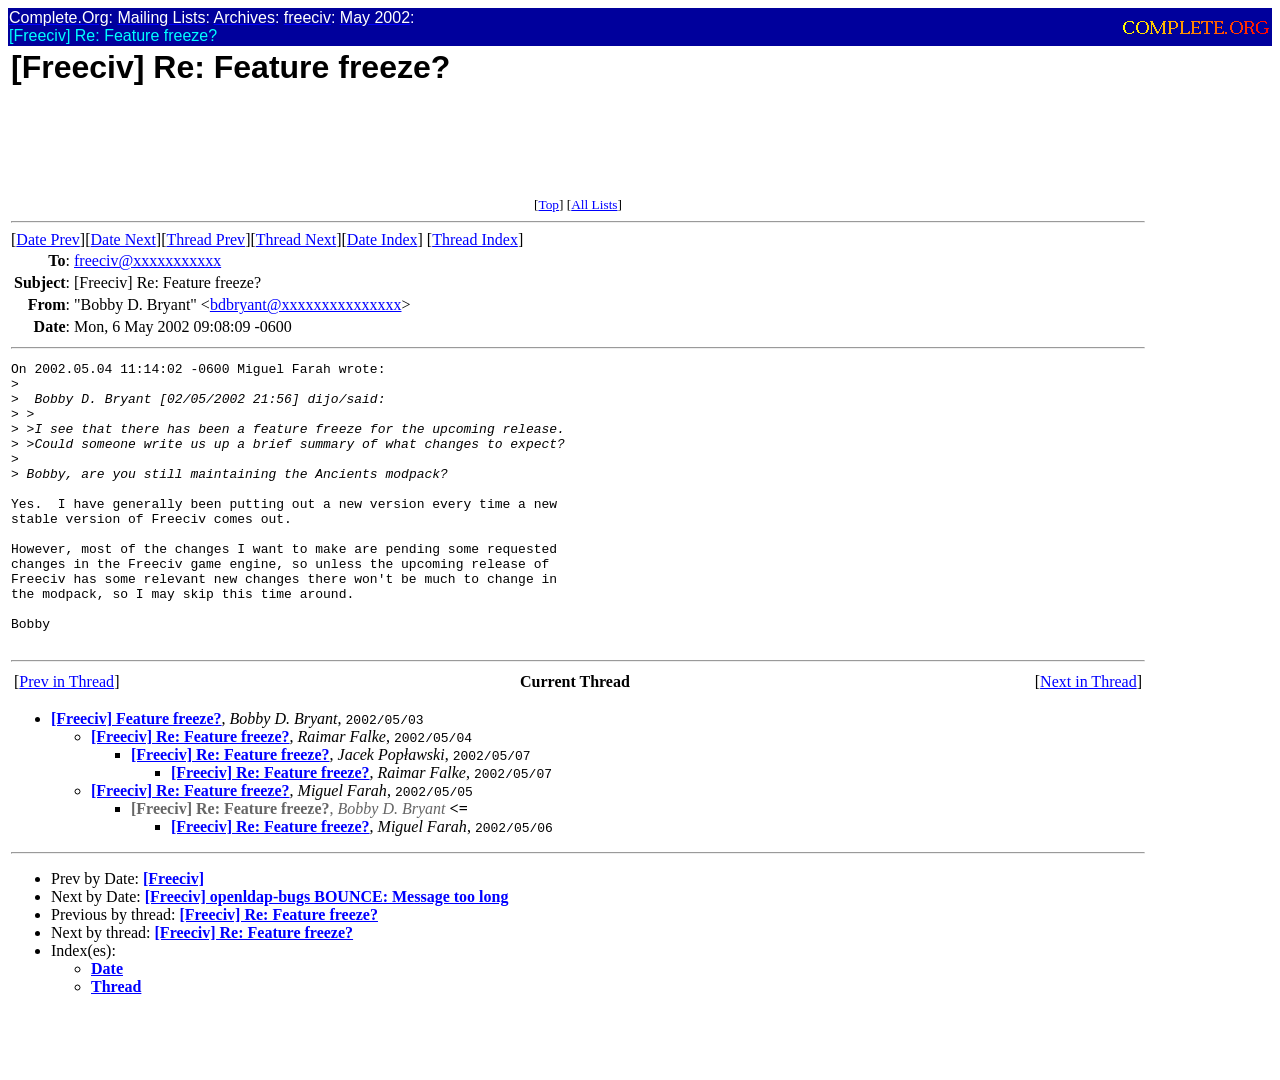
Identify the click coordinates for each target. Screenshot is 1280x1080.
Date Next (123, 239)
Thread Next (296, 239)
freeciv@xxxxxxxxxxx (147, 260)
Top (548, 204)
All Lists (594, 204)
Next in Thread (1088, 738)
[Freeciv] (173, 935)
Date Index (382, 239)
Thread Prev (205, 239)
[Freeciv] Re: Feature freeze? (190, 793)
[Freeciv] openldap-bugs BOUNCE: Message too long (327, 953)
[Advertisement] (375, 152)
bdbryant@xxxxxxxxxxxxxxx (306, 304)
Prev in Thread (66, 738)
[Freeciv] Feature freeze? (136, 775)
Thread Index (475, 239)
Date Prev (48, 239)
